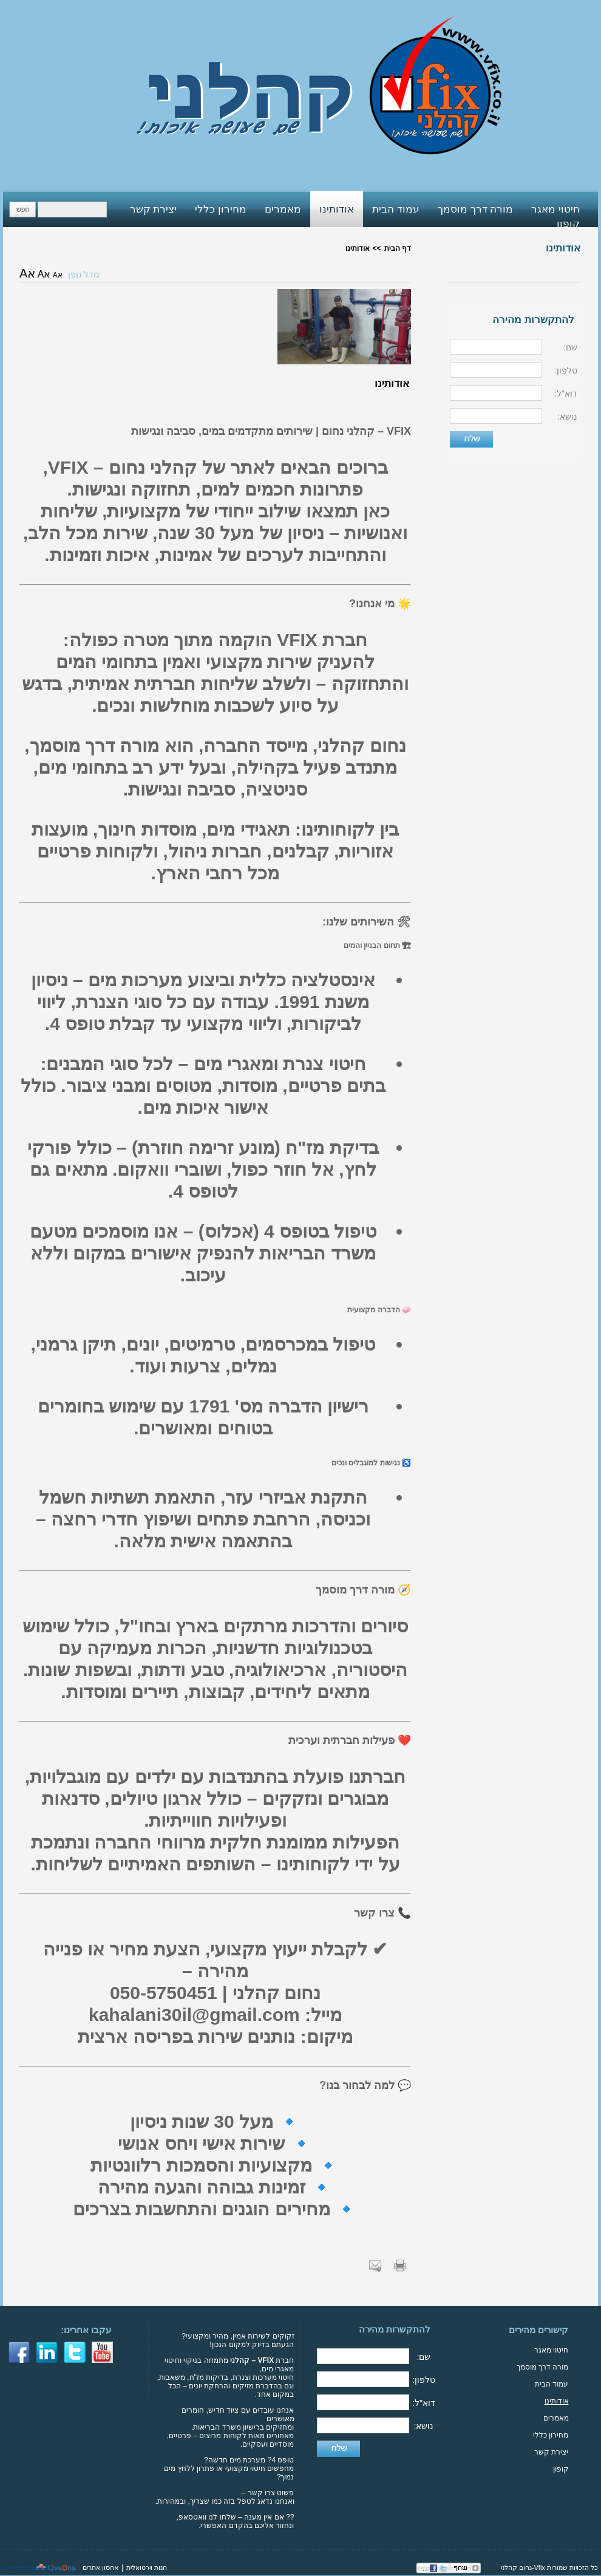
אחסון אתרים (100, 2567)
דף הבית (397, 248)
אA (58, 275)
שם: (570, 347)
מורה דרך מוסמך (543, 2367)
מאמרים (556, 2418)
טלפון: (565, 370)
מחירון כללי (550, 2435)
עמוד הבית (551, 2384)
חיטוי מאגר (551, 2350)
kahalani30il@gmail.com (194, 2015)
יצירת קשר (551, 2452)
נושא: (567, 416)
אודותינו (563, 248)
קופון (561, 2469)
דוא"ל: (565, 393)
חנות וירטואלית (146, 2567)
